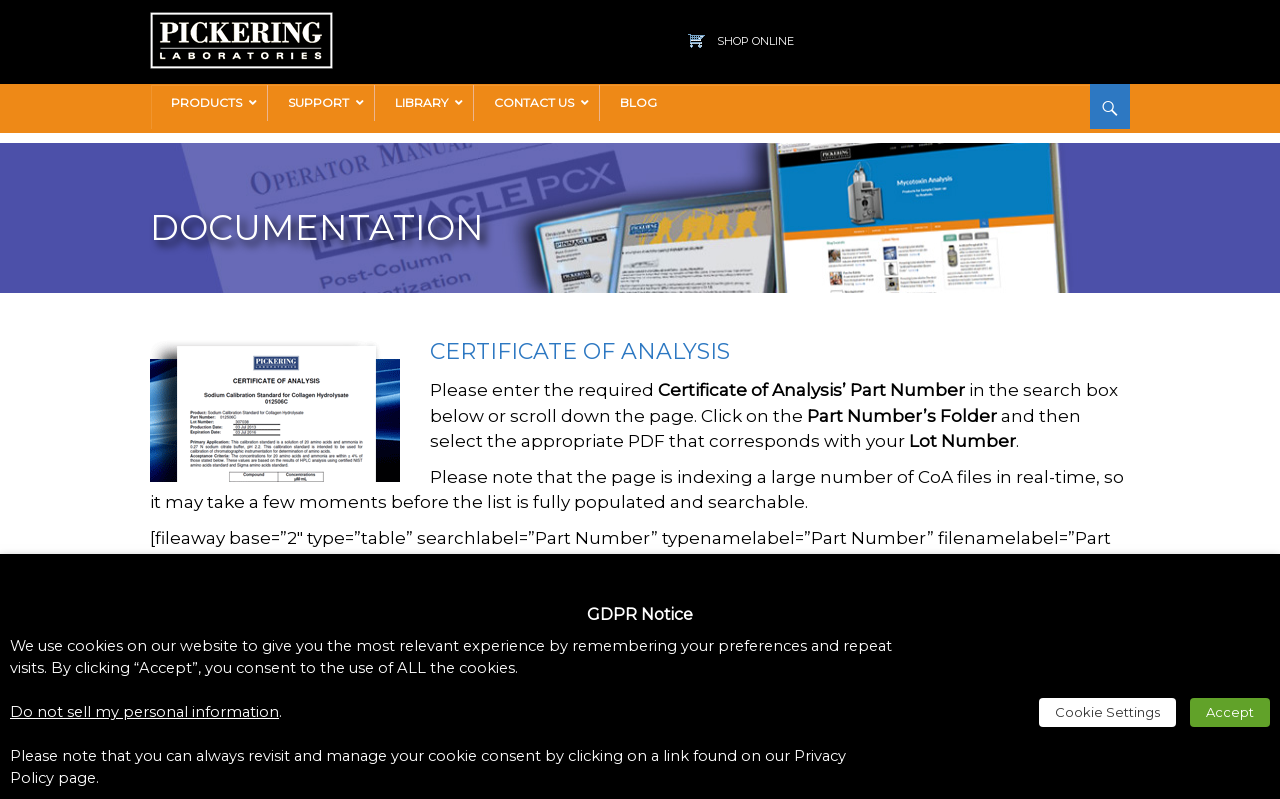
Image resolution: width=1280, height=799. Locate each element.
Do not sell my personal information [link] (144, 712)
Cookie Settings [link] (1107, 712)
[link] (241, 22)
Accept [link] (1230, 712)
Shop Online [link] (755, 41)
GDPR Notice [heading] (640, 614)
